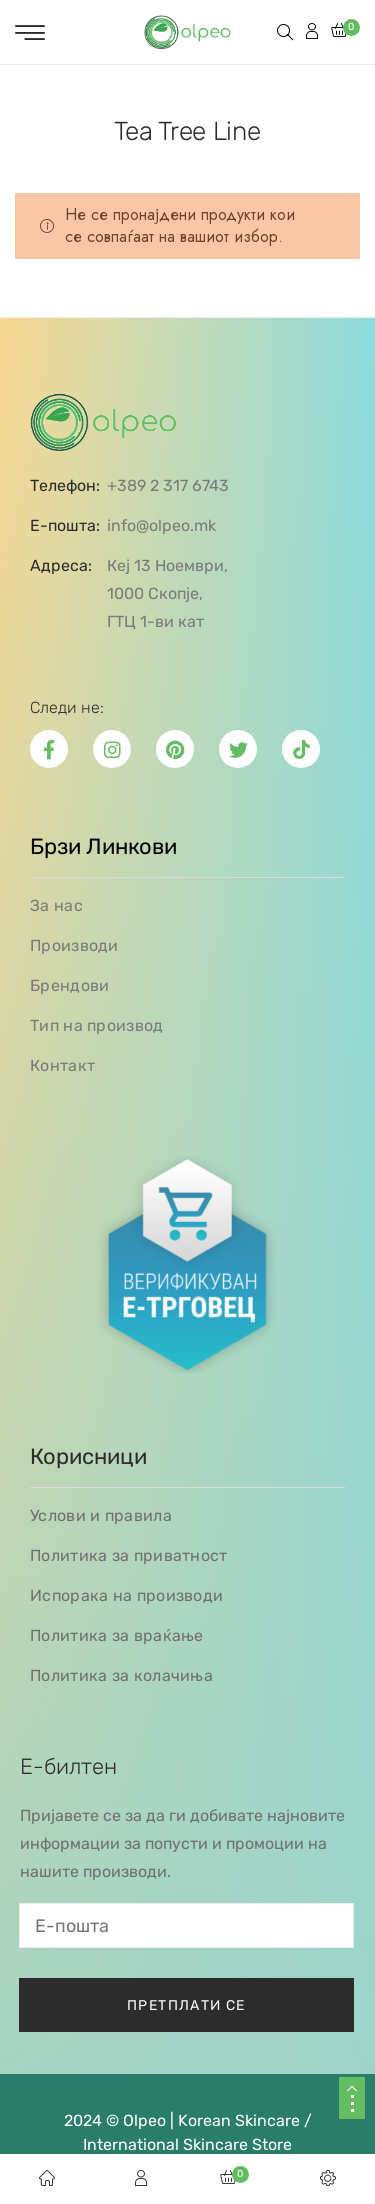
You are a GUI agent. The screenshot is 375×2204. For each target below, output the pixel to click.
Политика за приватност (129, 1555)
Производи (74, 945)
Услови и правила (101, 1515)
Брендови (69, 985)
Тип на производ (97, 1025)
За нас (56, 905)
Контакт (62, 1065)
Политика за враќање (117, 1635)
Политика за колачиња (121, 1675)
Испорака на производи (126, 1595)
